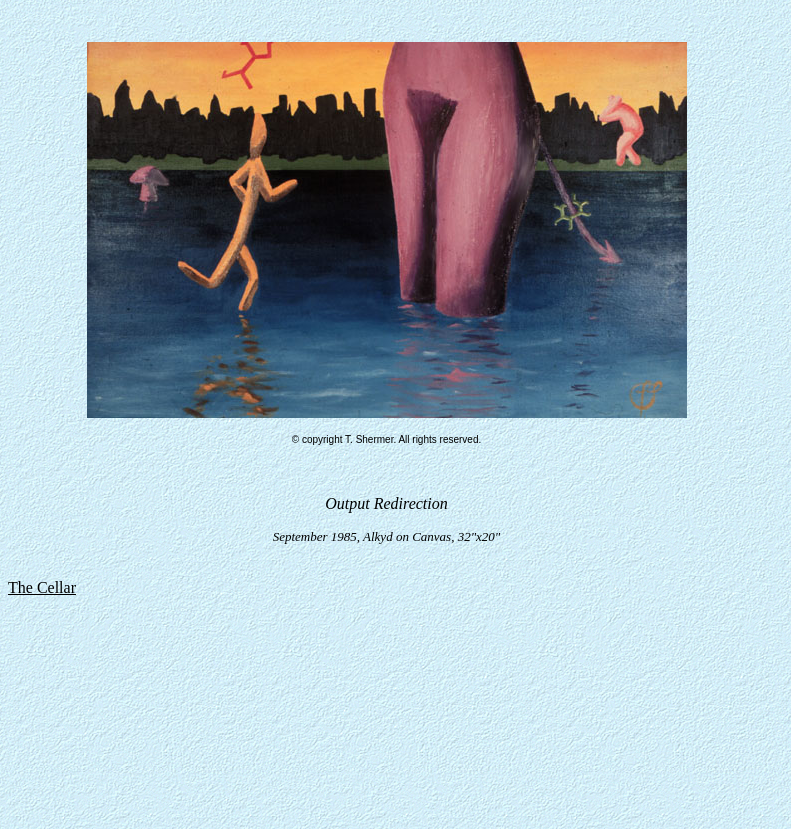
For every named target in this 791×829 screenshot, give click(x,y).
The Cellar (42, 587)
